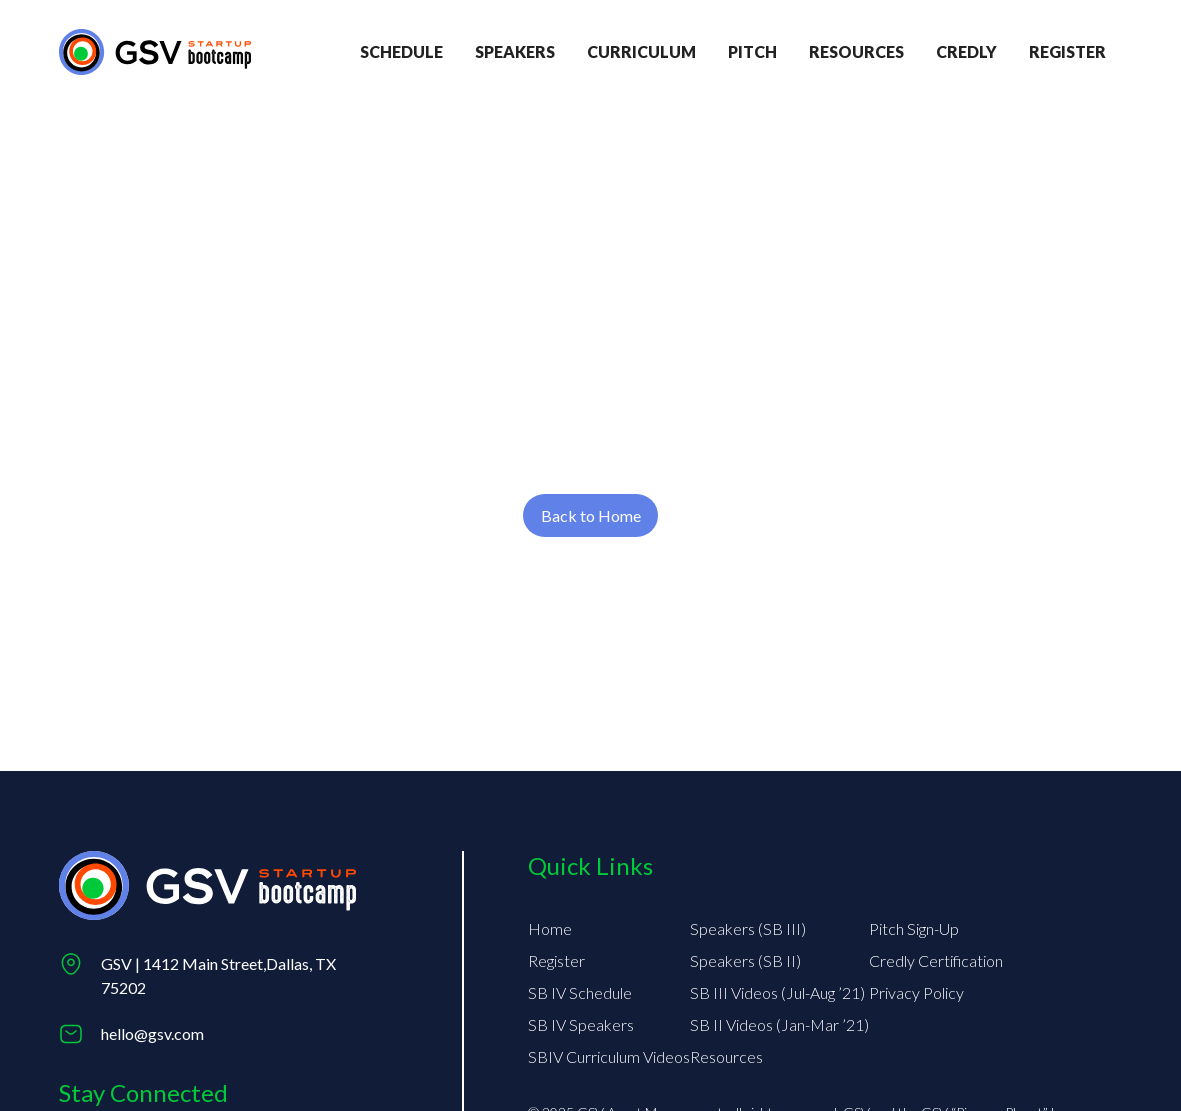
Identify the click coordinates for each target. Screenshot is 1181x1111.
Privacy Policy (916, 992)
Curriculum (641, 51)
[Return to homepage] (155, 51)
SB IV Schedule (580, 992)
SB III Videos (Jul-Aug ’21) (777, 992)
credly (966, 51)
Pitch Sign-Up (914, 928)
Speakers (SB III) (748, 928)
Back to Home (591, 515)
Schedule (401, 51)
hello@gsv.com (152, 1033)
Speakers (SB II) (745, 960)
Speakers (515, 51)
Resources (856, 51)
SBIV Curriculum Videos (609, 1056)
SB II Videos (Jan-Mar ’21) (779, 1024)
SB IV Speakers (581, 1024)
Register (556, 960)
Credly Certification (936, 960)
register (1067, 51)
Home (550, 928)
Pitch (752, 51)
